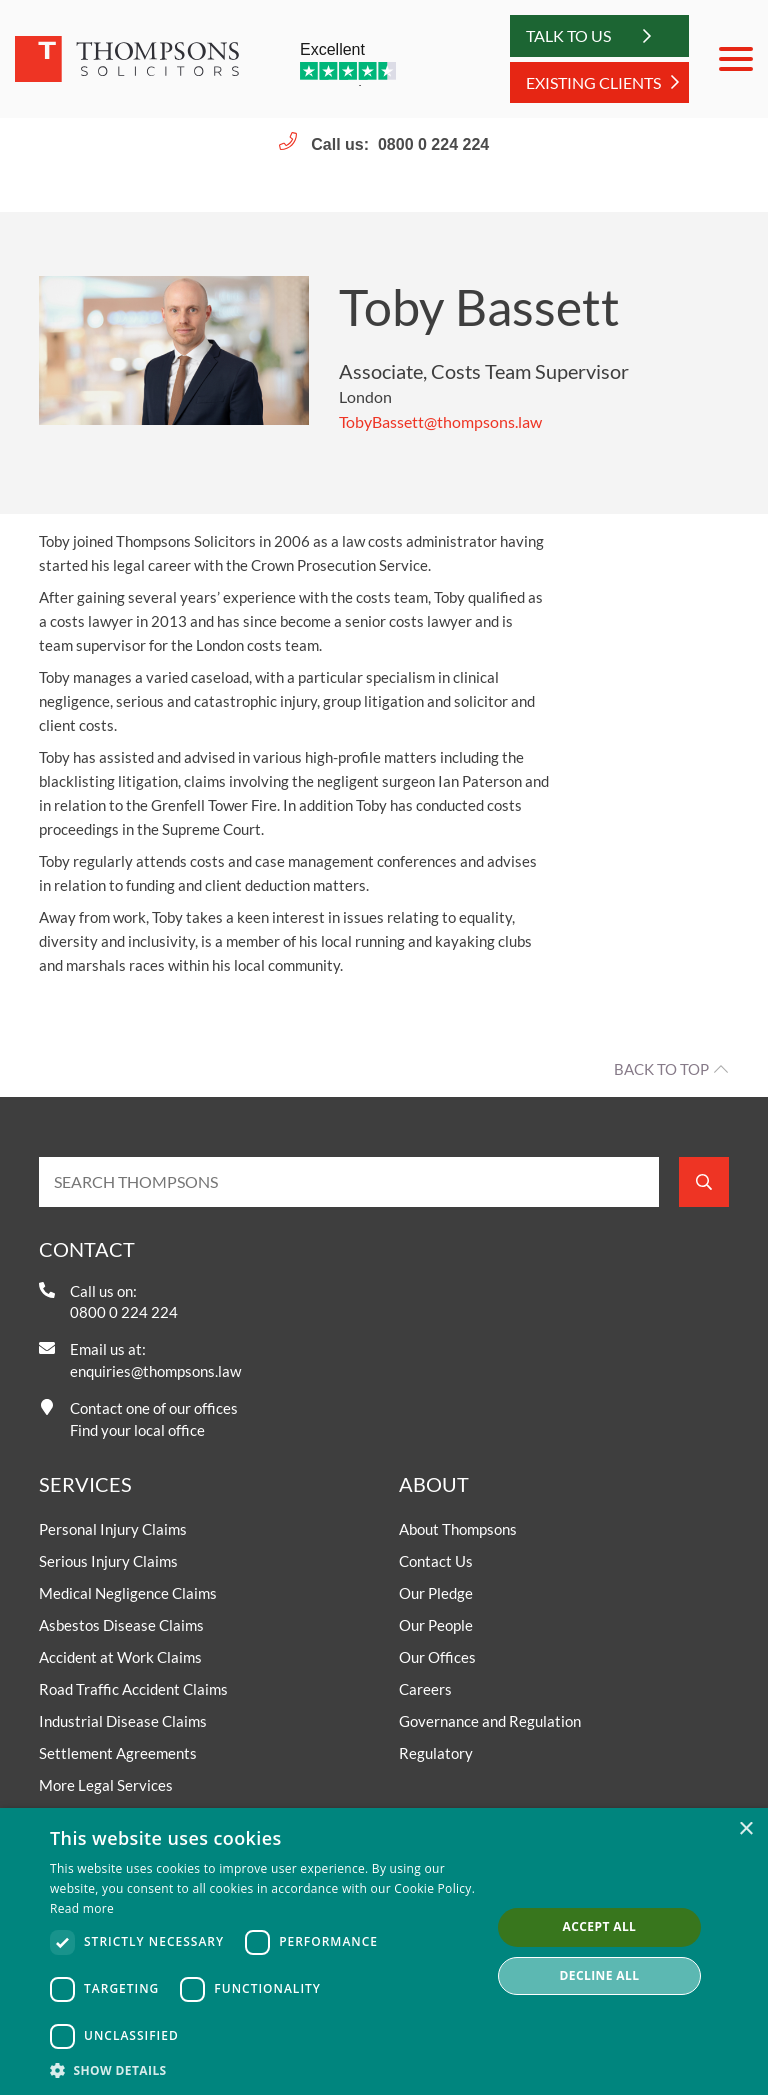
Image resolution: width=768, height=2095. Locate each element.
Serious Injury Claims (108, 1561)
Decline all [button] (600, 1975)
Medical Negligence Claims (128, 1593)
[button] (264, 2070)
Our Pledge (436, 1593)
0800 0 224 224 (433, 144)
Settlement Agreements (118, 1753)
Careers (425, 1689)
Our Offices (437, 1657)
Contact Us (436, 1561)
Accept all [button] (600, 1926)
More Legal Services (106, 1785)
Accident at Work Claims (120, 1657)
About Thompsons (458, 1529)
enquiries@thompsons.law (155, 1371)
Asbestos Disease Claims (121, 1625)
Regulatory (436, 1753)
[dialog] (384, 1951)
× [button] (745, 1829)
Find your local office (137, 1430)
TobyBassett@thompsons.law (440, 421)
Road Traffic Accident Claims (133, 1689)
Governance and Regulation (490, 1721)
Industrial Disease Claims (123, 1721)
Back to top (661, 1069)
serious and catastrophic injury (216, 701)
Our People (436, 1625)
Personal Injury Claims (113, 1529)
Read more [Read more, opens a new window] (82, 1908)
